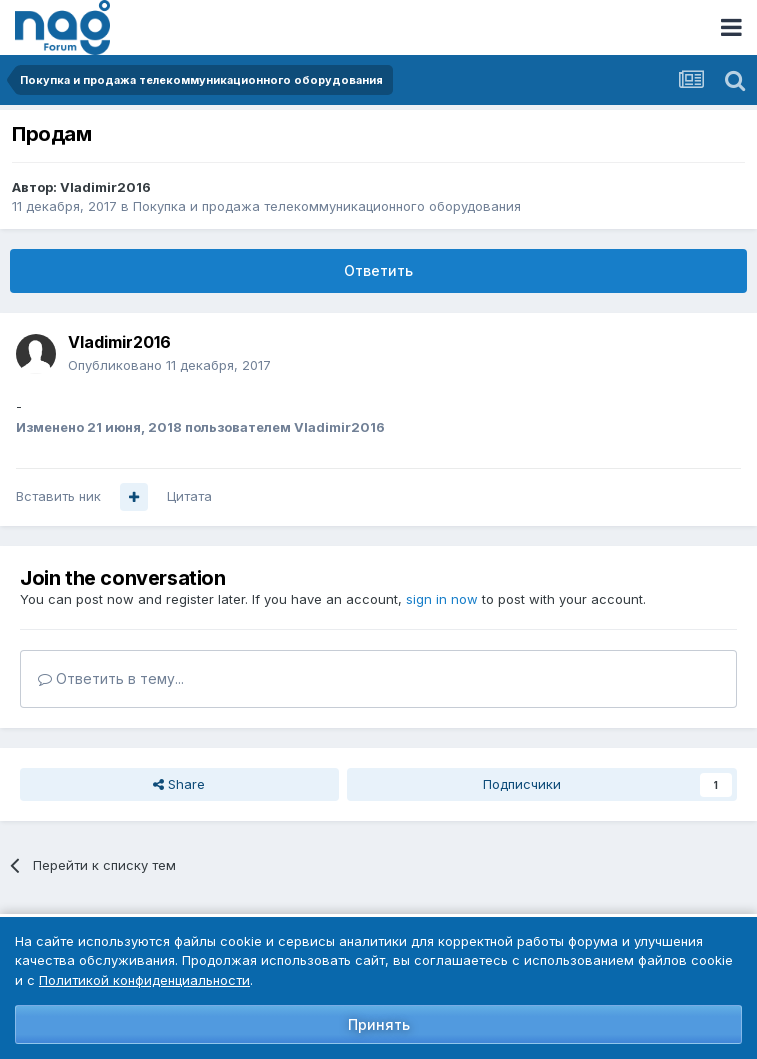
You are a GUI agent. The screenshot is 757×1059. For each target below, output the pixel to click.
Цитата (189, 496)
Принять (379, 1024)
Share (179, 784)
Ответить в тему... (111, 678)
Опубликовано (169, 365)
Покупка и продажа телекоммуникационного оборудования (327, 206)
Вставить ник (58, 496)
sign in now (442, 599)
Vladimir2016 (105, 187)
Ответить (378, 270)
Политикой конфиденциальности (144, 980)
